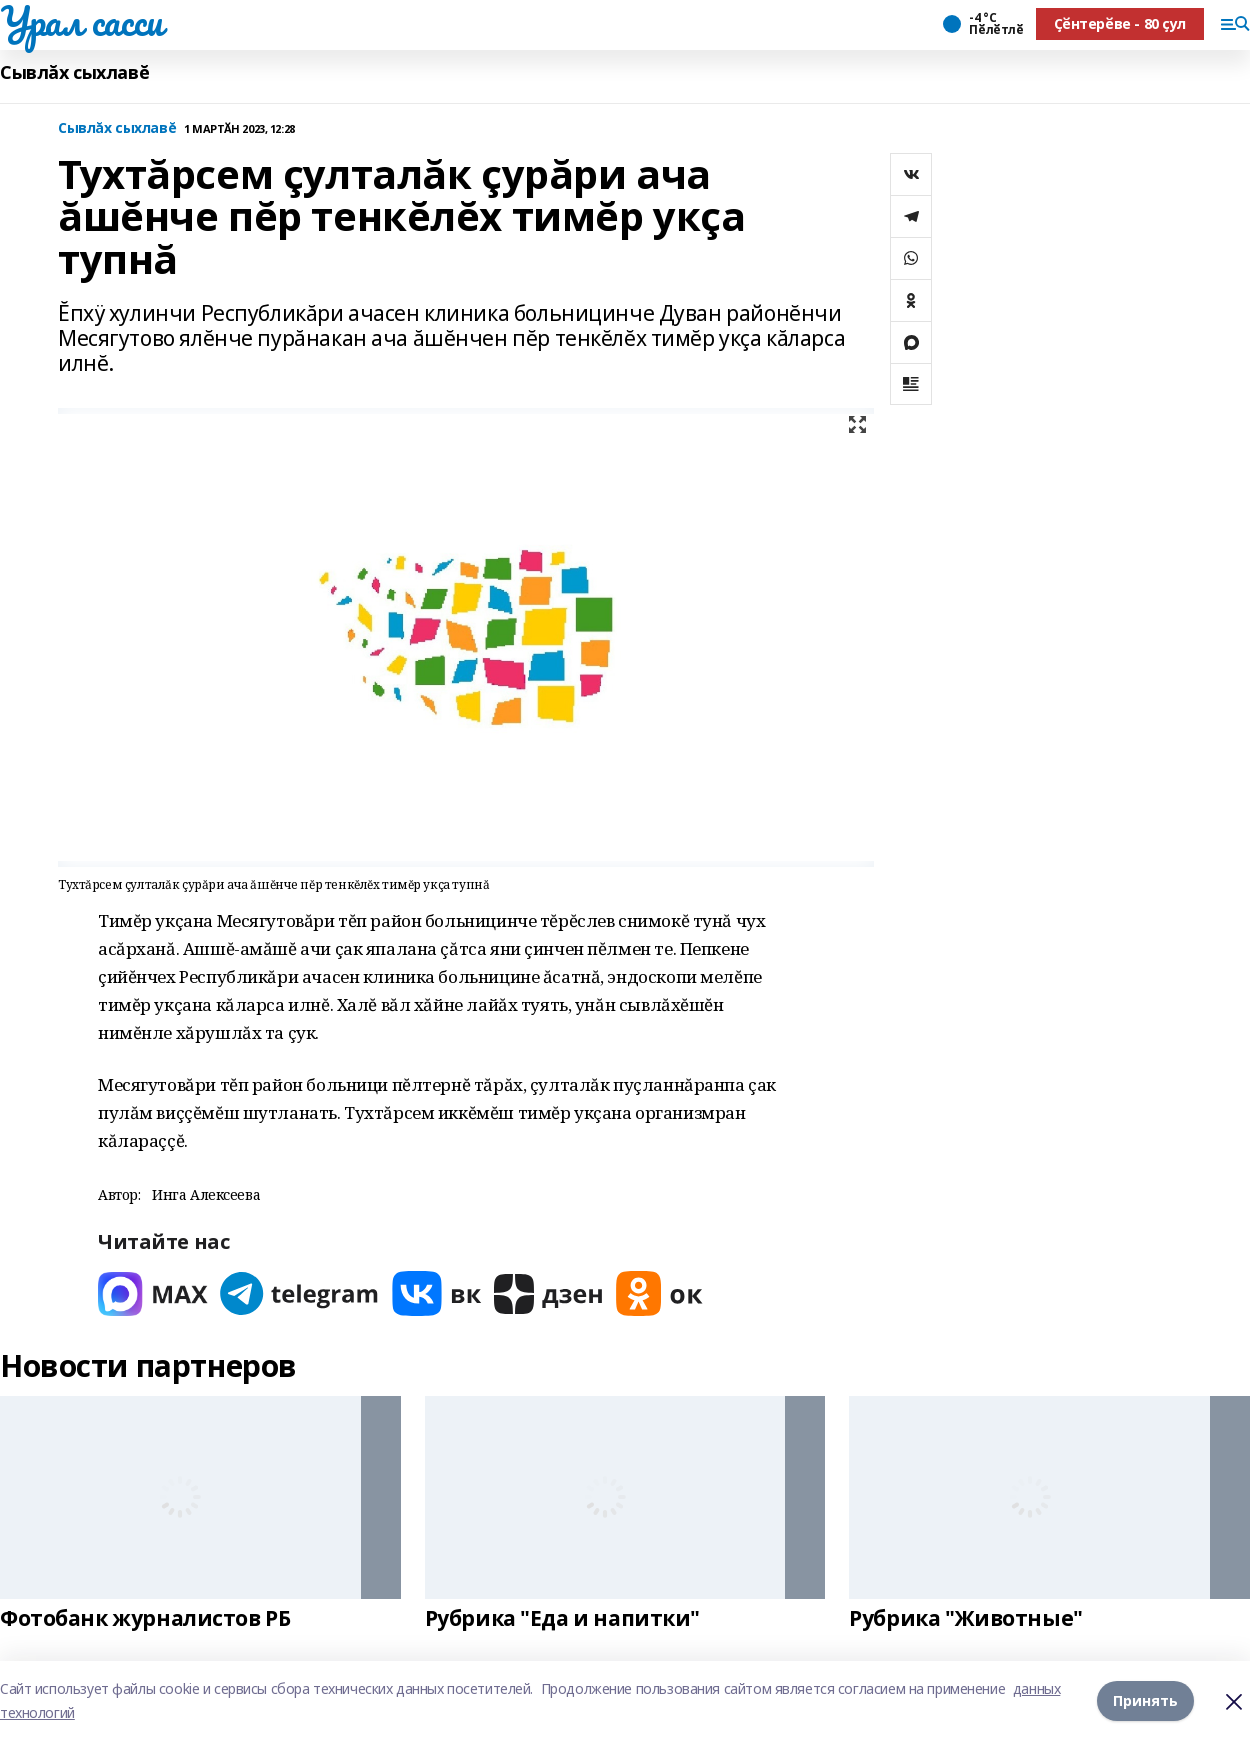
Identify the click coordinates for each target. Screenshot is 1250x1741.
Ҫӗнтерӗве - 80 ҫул (1120, 23)
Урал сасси (81, 21)
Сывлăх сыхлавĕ (74, 72)
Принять (1145, 1700)
